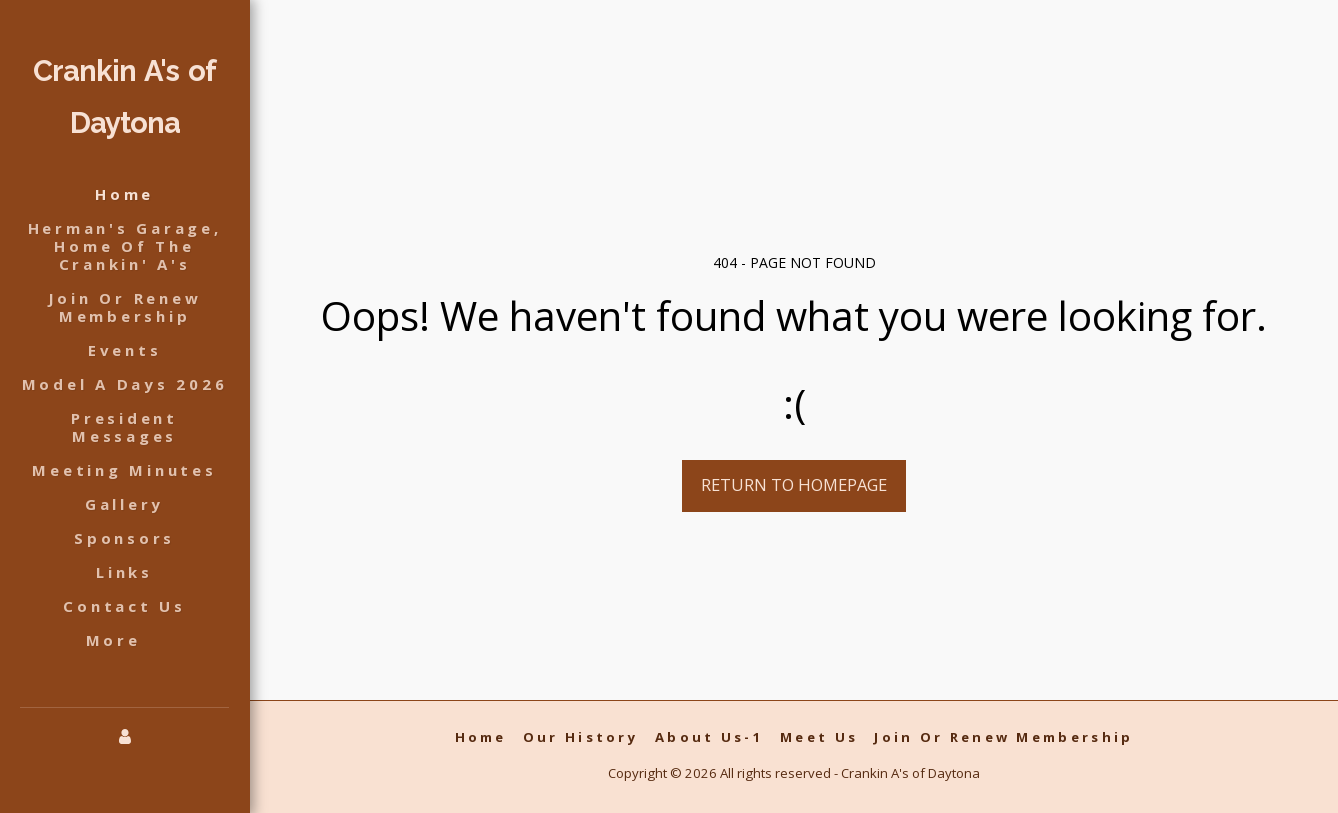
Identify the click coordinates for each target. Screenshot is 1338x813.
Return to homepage (794, 484)
